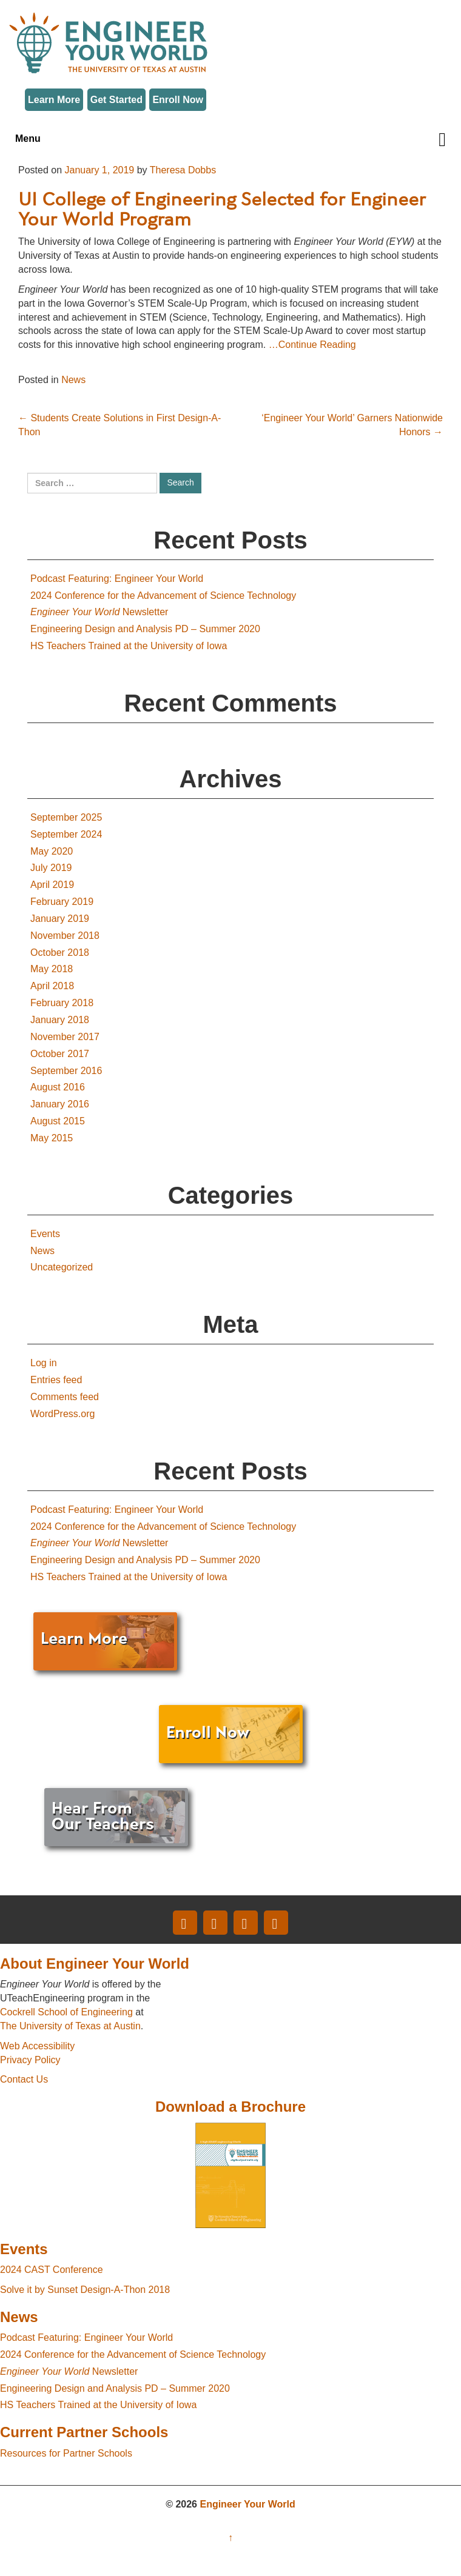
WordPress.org (62, 1414)
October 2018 (59, 952)
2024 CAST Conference (51, 2269)
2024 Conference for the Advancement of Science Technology (163, 595)
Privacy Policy (30, 2060)
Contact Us (24, 2079)
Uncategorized (61, 1267)
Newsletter (99, 612)
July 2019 (51, 868)
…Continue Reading (312, 344)
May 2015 (51, 1138)
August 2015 (57, 1121)
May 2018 (51, 969)
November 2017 (64, 1037)
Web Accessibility (37, 2046)
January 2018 (59, 1020)
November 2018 (64, 935)
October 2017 (59, 1054)
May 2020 (51, 851)
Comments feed (64, 1397)
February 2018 (61, 1003)
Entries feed (56, 1380)
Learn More (54, 100)
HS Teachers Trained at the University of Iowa (128, 646)
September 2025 (66, 817)
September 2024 (66, 834)
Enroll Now (177, 100)
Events (45, 1234)
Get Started (116, 100)
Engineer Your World (247, 2504)
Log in (43, 1363)
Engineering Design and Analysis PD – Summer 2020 (145, 629)
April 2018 (52, 986)
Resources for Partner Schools (66, 2453)
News (73, 380)
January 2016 (59, 1104)
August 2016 (57, 1087)
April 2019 (52, 884)
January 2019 (59, 918)
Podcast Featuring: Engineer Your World (116, 578)
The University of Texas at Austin (70, 2026)
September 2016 (66, 1071)
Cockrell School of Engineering (66, 2012)
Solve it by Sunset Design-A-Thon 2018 (85, 2289)
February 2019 (61, 901)
